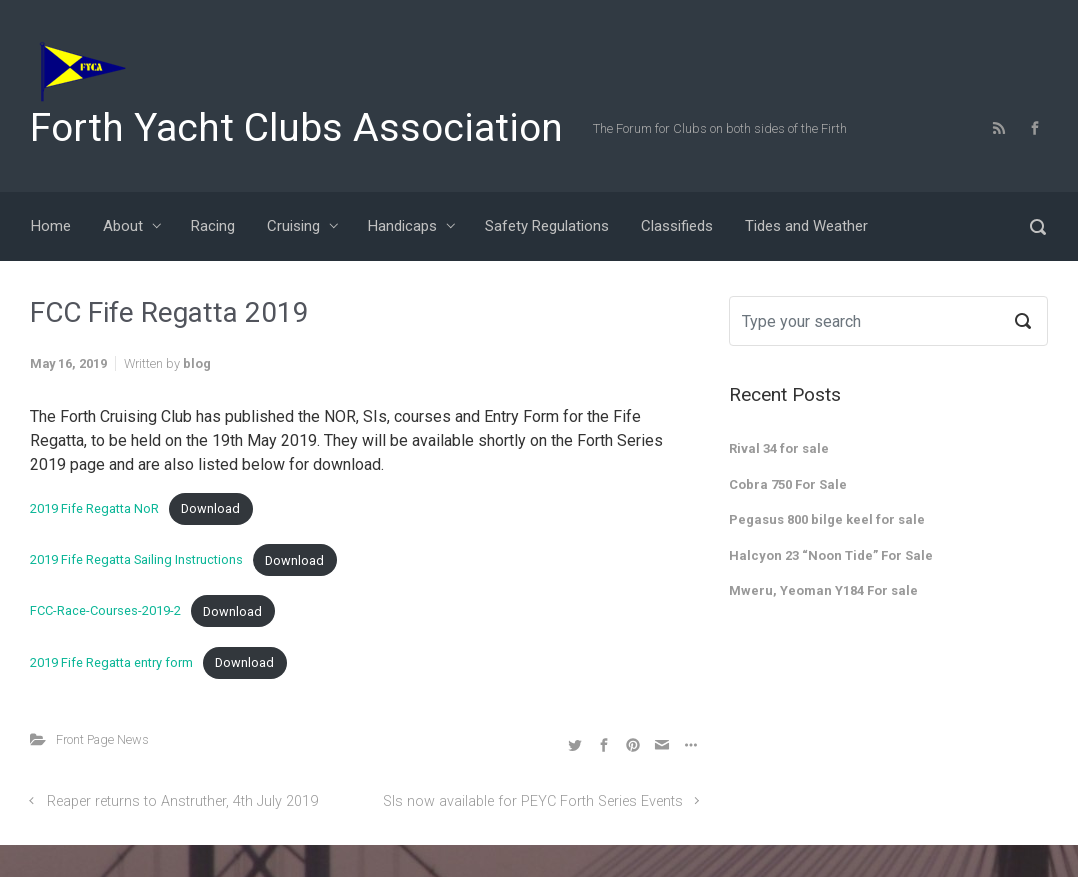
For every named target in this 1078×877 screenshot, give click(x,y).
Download (210, 508)
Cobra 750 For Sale (788, 484)
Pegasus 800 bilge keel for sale (827, 519)
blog (197, 363)
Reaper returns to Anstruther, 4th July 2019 (182, 801)
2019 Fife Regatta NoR (94, 508)
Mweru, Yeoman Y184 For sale (823, 590)
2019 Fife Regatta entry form (111, 662)
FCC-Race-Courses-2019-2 (105, 611)
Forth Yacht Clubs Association (296, 128)
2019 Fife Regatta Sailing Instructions (136, 560)
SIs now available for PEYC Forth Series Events (533, 801)
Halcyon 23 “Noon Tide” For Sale (831, 555)
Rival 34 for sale (779, 448)
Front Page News (102, 739)
